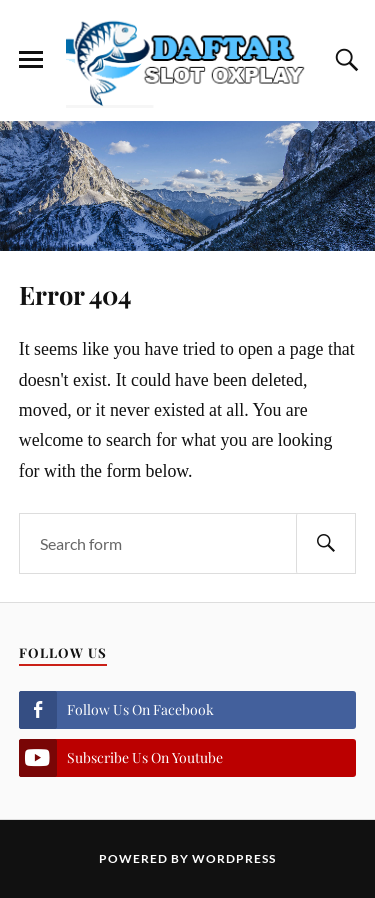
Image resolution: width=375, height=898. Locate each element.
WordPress (234, 858)
